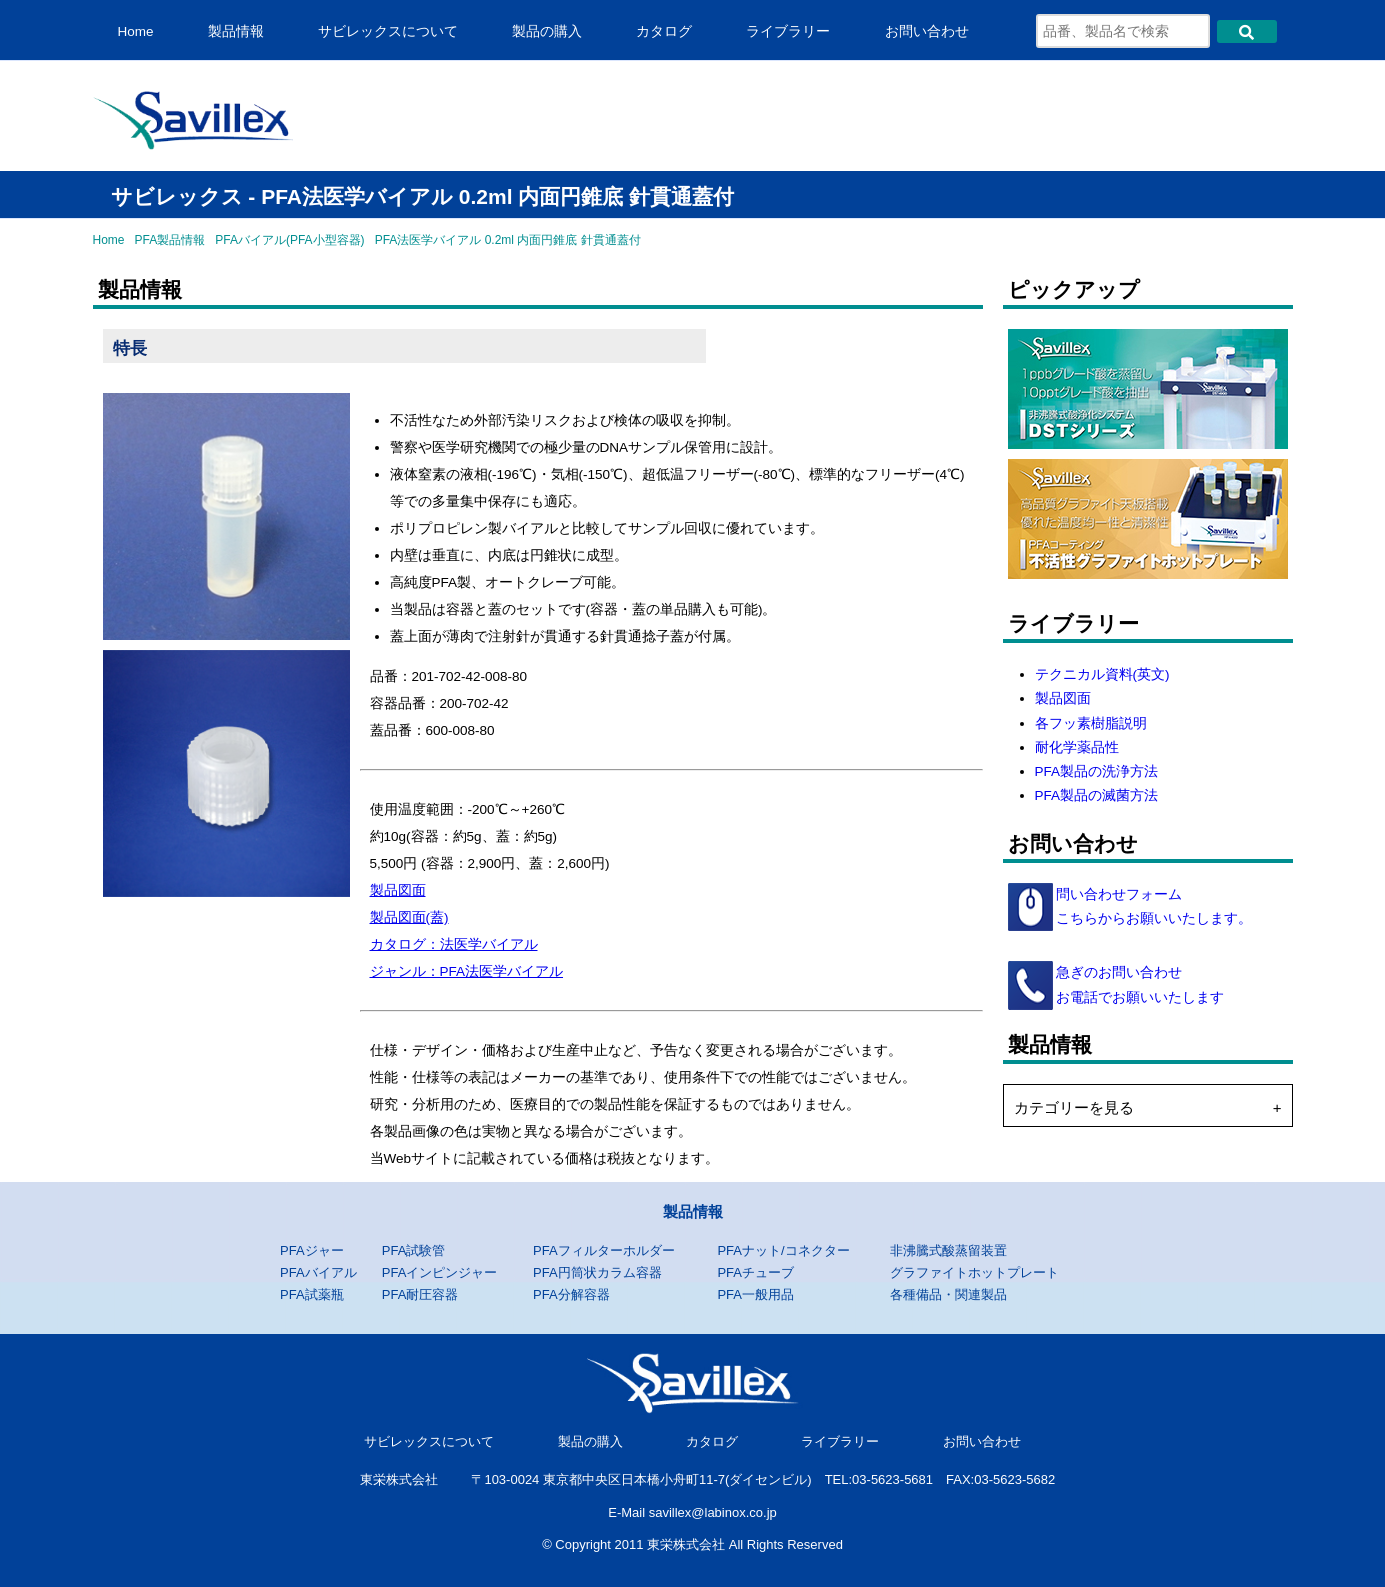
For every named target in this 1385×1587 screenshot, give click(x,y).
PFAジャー (312, 1250)
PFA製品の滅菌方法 (1097, 795)
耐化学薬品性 (1077, 747)
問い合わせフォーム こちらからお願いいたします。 (1153, 906)
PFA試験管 (414, 1250)
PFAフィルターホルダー (604, 1250)
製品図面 (398, 890)
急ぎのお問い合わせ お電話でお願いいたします (1139, 984)
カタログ (664, 31)
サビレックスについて (388, 31)
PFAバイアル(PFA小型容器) (289, 240)
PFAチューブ (755, 1272)
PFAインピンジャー (440, 1272)
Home (136, 31)
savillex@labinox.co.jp (713, 1512)
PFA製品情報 (170, 240)
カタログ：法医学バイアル (454, 944)
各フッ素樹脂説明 (1091, 723)
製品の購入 (547, 31)
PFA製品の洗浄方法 (1097, 771)
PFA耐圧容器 (420, 1294)
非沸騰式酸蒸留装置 (948, 1250)
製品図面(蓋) (409, 917)
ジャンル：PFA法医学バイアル (467, 971)
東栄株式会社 (399, 1479)
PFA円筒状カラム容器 (597, 1272)
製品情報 (236, 31)
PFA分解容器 (571, 1294)
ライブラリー (788, 31)
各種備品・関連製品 (948, 1294)
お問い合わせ (927, 31)
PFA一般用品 (755, 1294)
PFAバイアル (318, 1272)
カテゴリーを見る (1074, 1107)
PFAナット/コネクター (783, 1250)
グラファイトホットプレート (974, 1272)
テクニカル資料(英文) (1102, 674)
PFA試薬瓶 (312, 1294)
